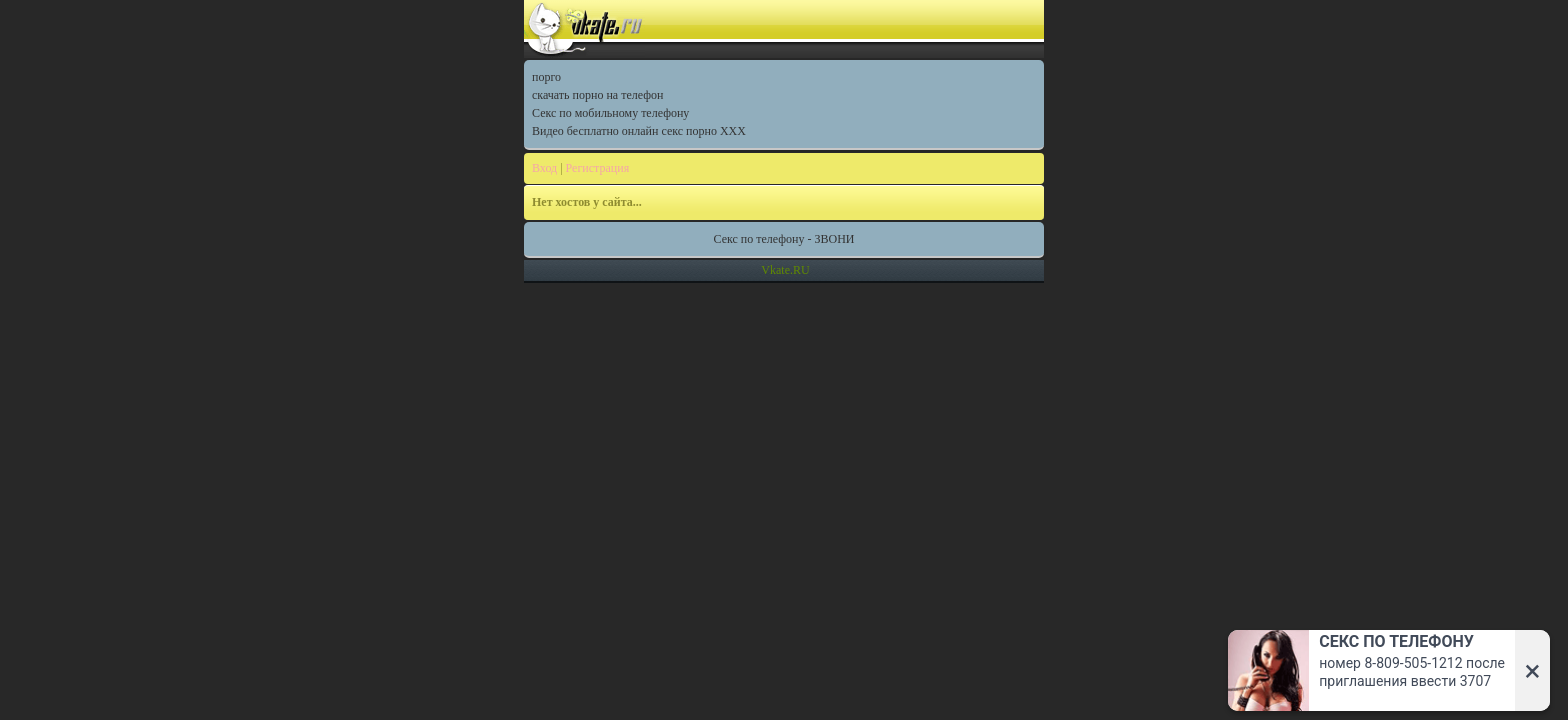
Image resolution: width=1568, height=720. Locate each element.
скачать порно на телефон (597, 95)
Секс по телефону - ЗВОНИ (784, 239)
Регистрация (598, 168)
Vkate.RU (785, 270)
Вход (544, 168)
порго (546, 77)
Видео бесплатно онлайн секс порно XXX (639, 131)
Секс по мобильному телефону (610, 113)
